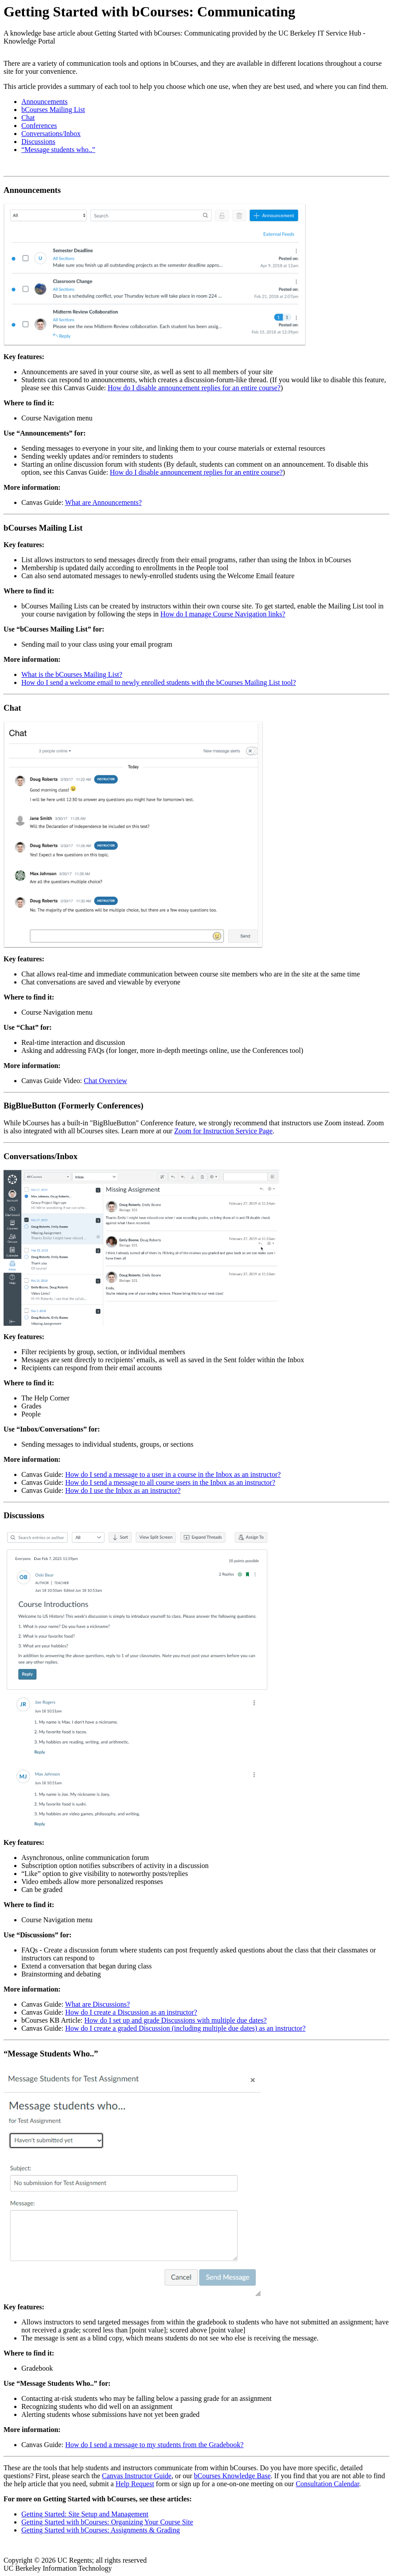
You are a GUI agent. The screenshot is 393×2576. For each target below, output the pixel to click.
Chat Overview (105, 1080)
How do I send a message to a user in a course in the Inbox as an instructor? (173, 1474)
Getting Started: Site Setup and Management (84, 2514)
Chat (28, 117)
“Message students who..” (58, 149)
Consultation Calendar (327, 2484)
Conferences (39, 125)
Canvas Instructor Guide (136, 2476)
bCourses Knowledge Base (232, 2476)
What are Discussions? (97, 2004)
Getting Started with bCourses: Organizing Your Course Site (107, 2522)
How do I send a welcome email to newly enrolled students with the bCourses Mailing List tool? (158, 682)
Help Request (135, 2484)
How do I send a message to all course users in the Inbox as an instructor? (170, 1482)
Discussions (38, 141)
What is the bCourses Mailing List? (71, 674)
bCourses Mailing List (53, 109)
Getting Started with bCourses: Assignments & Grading (100, 2530)
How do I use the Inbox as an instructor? (123, 1490)
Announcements (44, 101)
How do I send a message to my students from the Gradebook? (154, 2444)
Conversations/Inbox (50, 133)
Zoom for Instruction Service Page (223, 1131)
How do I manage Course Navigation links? (222, 614)
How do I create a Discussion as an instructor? (131, 2012)
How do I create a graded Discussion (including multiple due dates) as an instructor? (185, 2028)
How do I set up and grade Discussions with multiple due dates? (175, 2020)
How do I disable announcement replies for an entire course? (194, 388)
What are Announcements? (103, 502)
